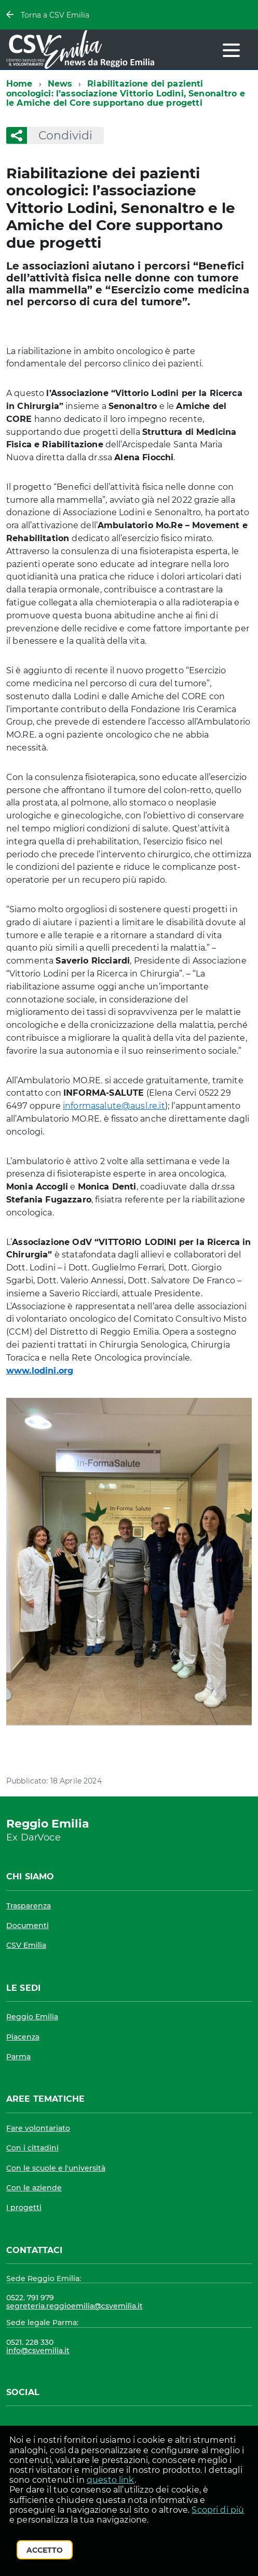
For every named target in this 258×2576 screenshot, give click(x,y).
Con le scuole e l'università (55, 2168)
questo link (110, 2480)
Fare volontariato (38, 2128)
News (60, 84)
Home (19, 84)
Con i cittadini (32, 2148)
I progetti (24, 2207)
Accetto (44, 2550)
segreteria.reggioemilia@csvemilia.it (74, 2306)
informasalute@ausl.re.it (114, 1106)
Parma (18, 2056)
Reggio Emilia (32, 2016)
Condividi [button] (59, 136)
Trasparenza (28, 1905)
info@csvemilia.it (38, 2350)
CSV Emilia (26, 1945)
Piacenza (22, 2037)
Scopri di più (218, 2510)
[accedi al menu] (231, 50)
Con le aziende (34, 2187)
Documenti (27, 1925)
